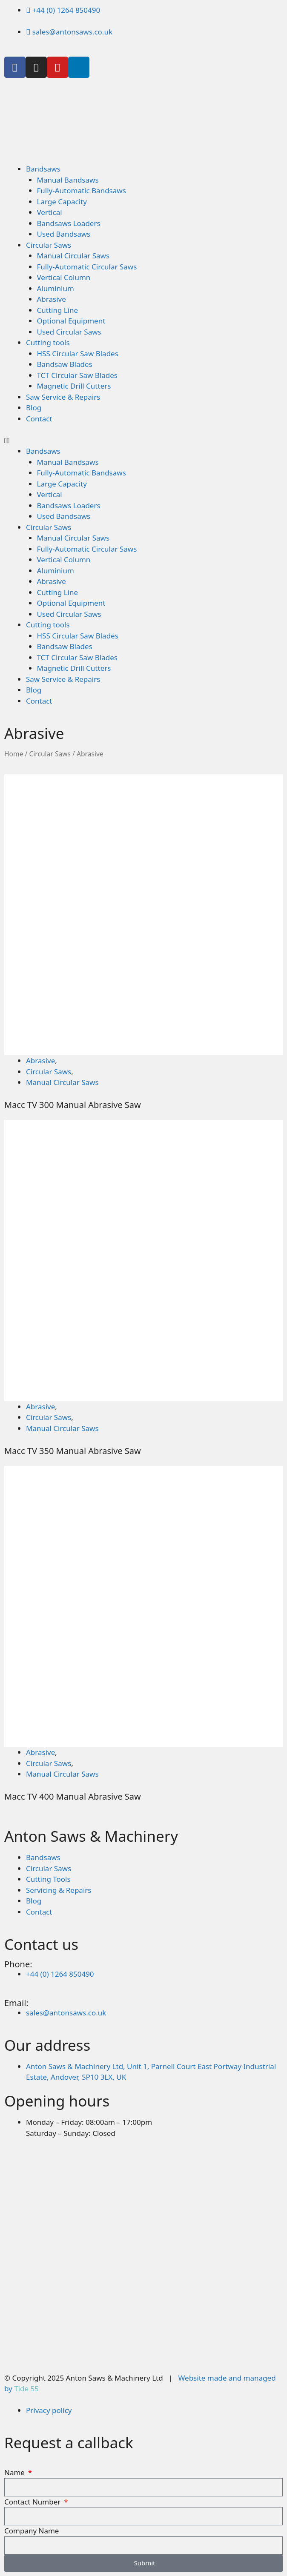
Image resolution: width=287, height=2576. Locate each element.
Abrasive (51, 299)
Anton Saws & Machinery (91, 1836)
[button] (143, 440)
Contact (39, 419)
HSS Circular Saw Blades (77, 353)
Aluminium (55, 288)
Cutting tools (48, 342)
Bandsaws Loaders (68, 223)
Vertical (49, 212)
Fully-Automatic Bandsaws (81, 190)
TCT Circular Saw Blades (77, 375)
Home (13, 753)
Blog (33, 407)
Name (15, 2472)
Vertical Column (64, 277)
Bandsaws (43, 169)
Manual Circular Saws (73, 255)
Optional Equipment (71, 321)
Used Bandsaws (64, 234)
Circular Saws (48, 245)
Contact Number (33, 2502)
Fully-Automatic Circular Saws (87, 267)
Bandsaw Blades (64, 364)
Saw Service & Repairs (63, 397)
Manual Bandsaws (68, 180)
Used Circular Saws (69, 332)
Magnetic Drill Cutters (74, 386)
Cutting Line (57, 310)
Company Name (31, 2531)
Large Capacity (62, 201)
